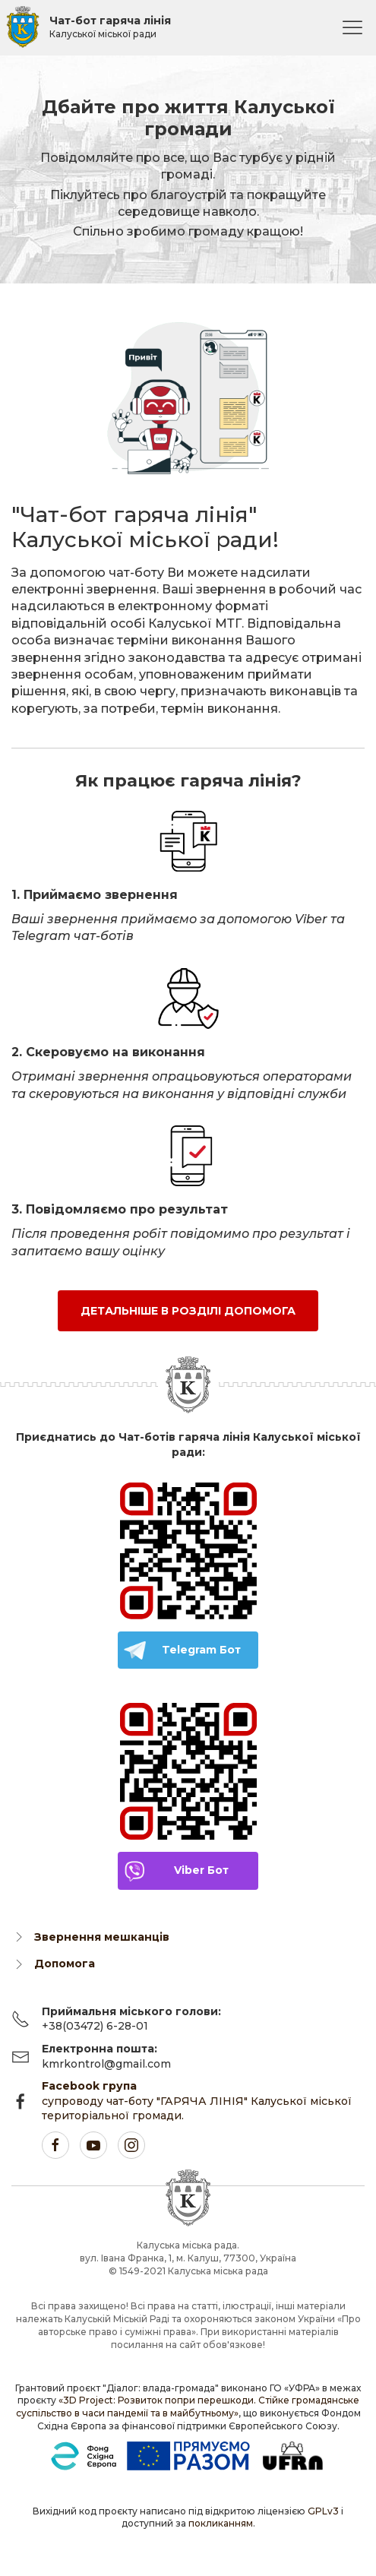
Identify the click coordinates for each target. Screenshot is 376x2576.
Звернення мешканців (101, 1937)
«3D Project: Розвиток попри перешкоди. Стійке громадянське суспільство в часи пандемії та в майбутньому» (187, 2406)
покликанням (220, 2523)
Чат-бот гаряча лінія (110, 27)
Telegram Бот (201, 1650)
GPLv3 (323, 2511)
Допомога (64, 1963)
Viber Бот (201, 1870)
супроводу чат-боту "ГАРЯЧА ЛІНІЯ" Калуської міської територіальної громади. (197, 2100)
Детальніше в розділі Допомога (188, 1311)
